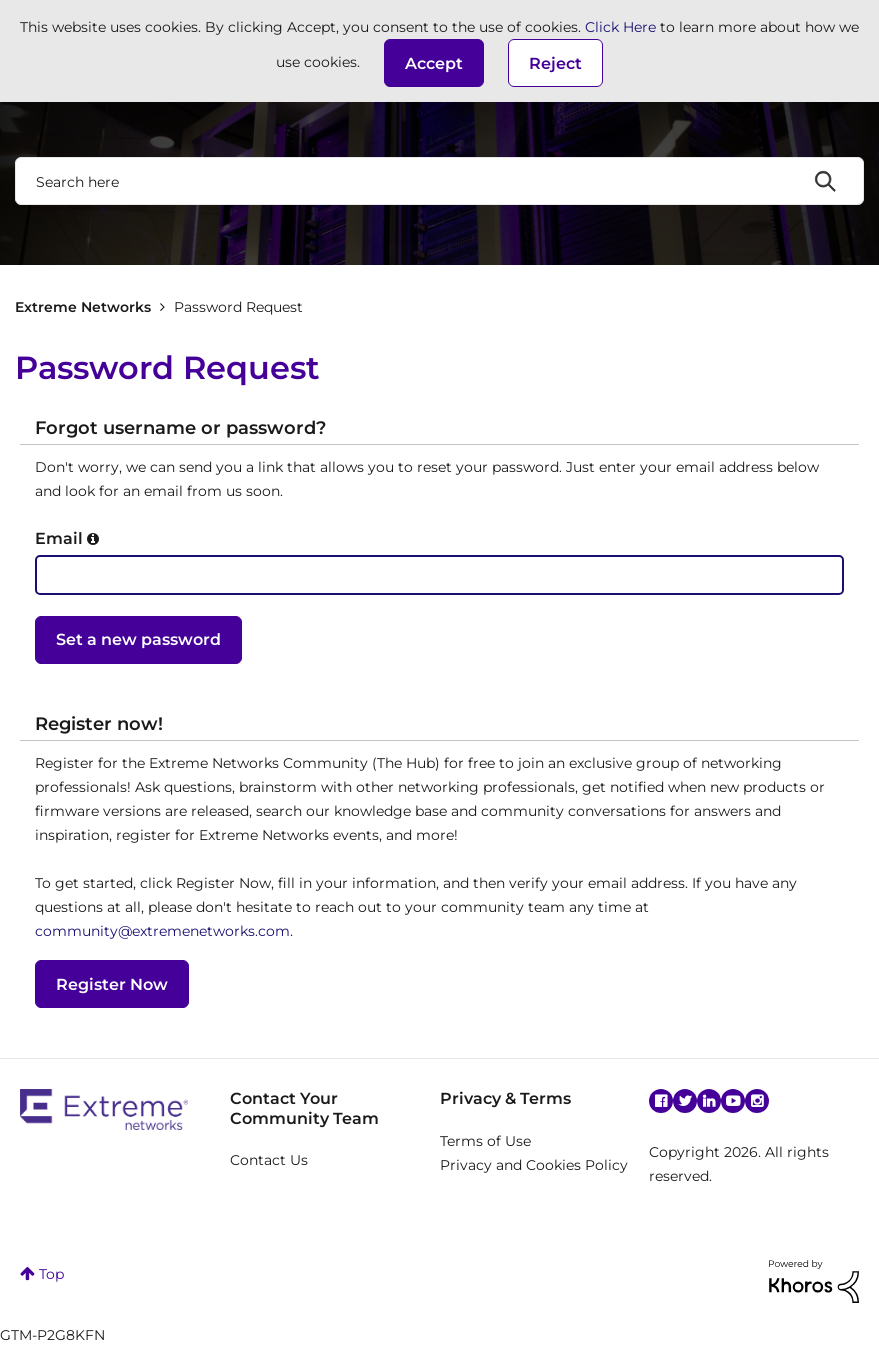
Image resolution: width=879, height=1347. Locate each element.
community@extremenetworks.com (162, 931)
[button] (434, 63)
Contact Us (269, 1160)
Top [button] (51, 1274)
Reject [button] (555, 63)
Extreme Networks (83, 307)
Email (59, 538)
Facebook (661, 1101)
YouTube (733, 1101)
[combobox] (439, 181)
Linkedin (709, 1101)
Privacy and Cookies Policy (534, 1165)
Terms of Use (485, 1141)
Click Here (620, 27)
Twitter (685, 1101)
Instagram (757, 1101)
